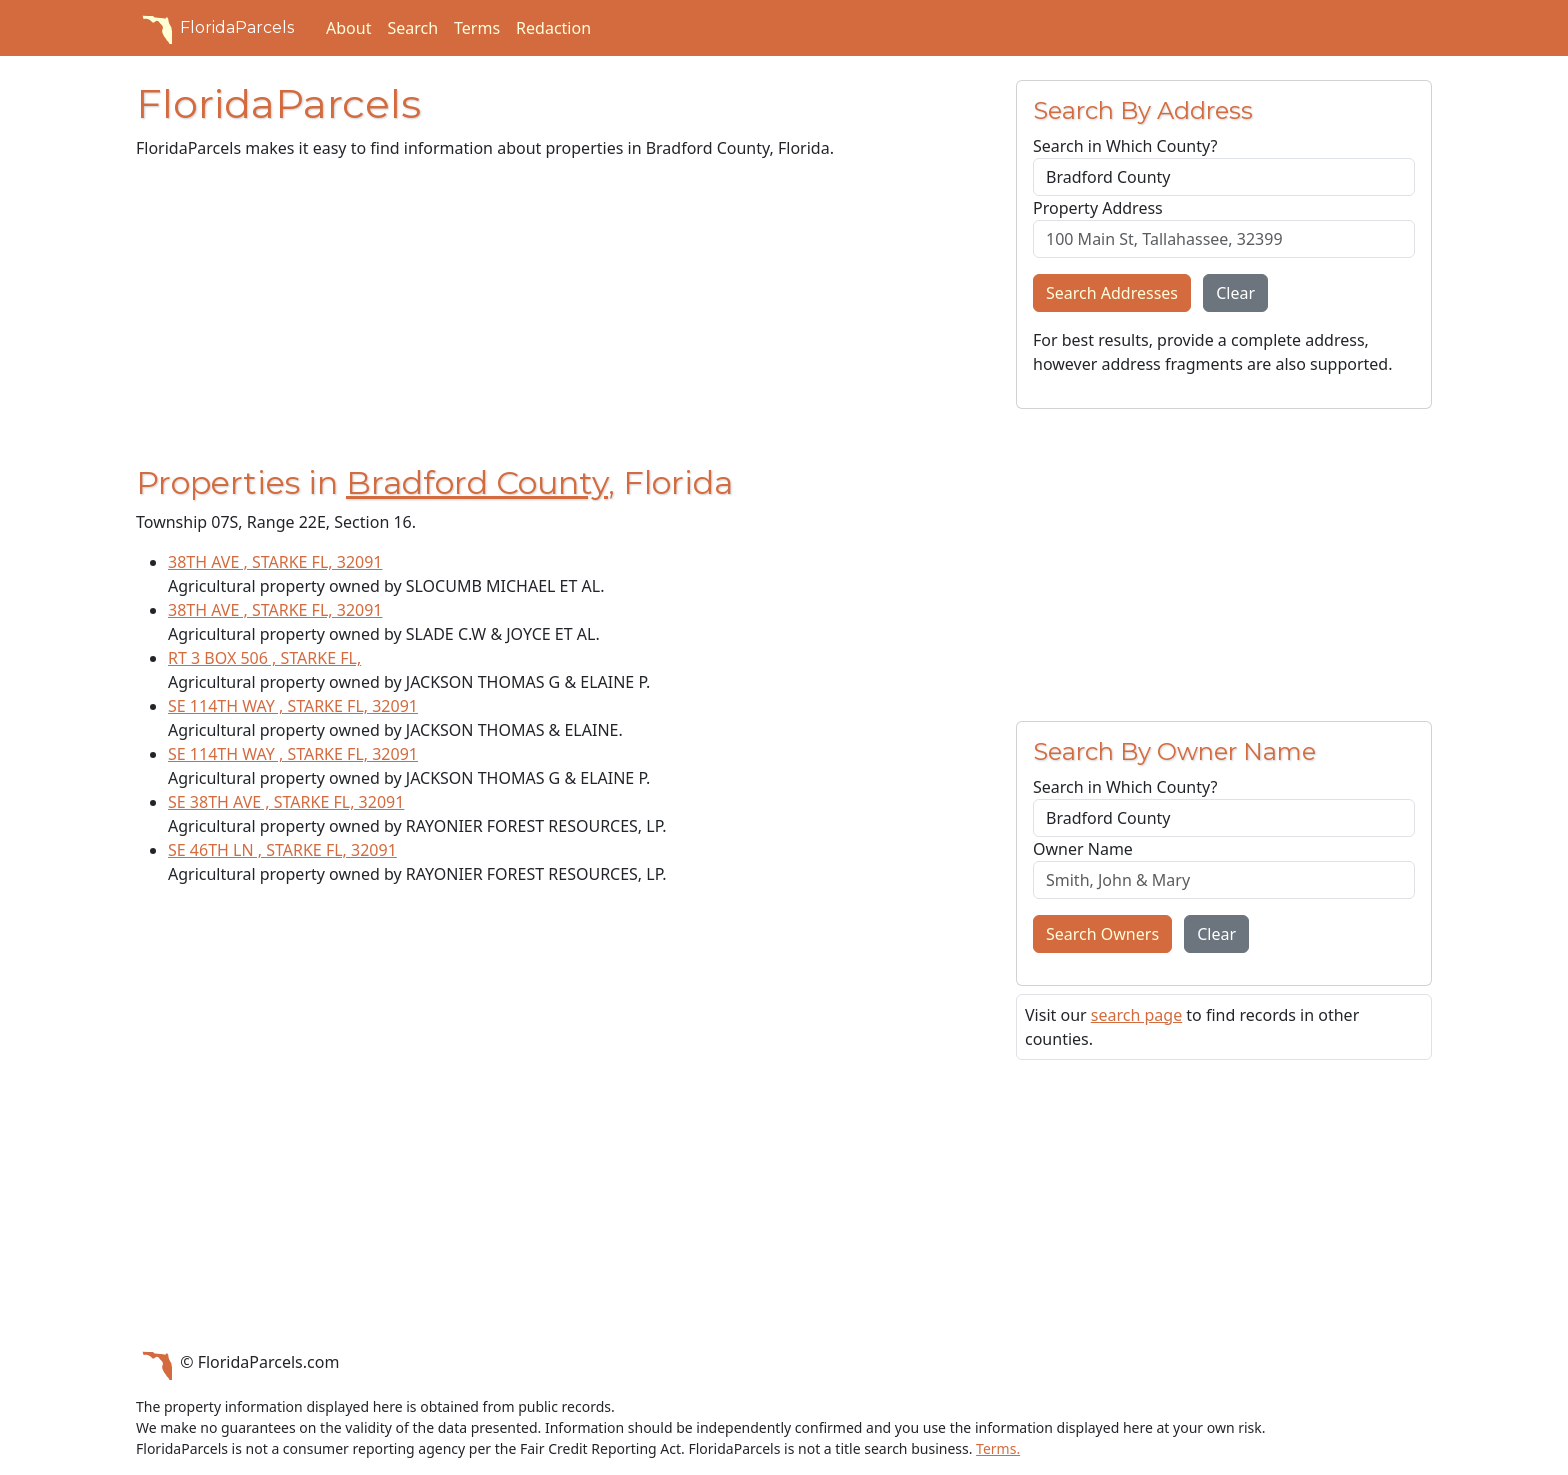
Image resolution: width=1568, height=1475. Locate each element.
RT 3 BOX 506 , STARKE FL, (264, 658)
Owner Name (1083, 849)
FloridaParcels (215, 28)
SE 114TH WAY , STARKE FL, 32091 (293, 706)
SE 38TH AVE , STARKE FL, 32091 (286, 802)
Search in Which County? (1125, 146)
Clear (1235, 293)
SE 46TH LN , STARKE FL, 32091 (282, 850)
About (348, 28)
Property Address (1098, 208)
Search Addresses (1112, 293)
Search (412, 28)
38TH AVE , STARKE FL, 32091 (275, 562)
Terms (477, 28)
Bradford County (477, 482)
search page (1136, 1015)
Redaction (553, 28)
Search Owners (1102, 934)
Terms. (998, 1448)
